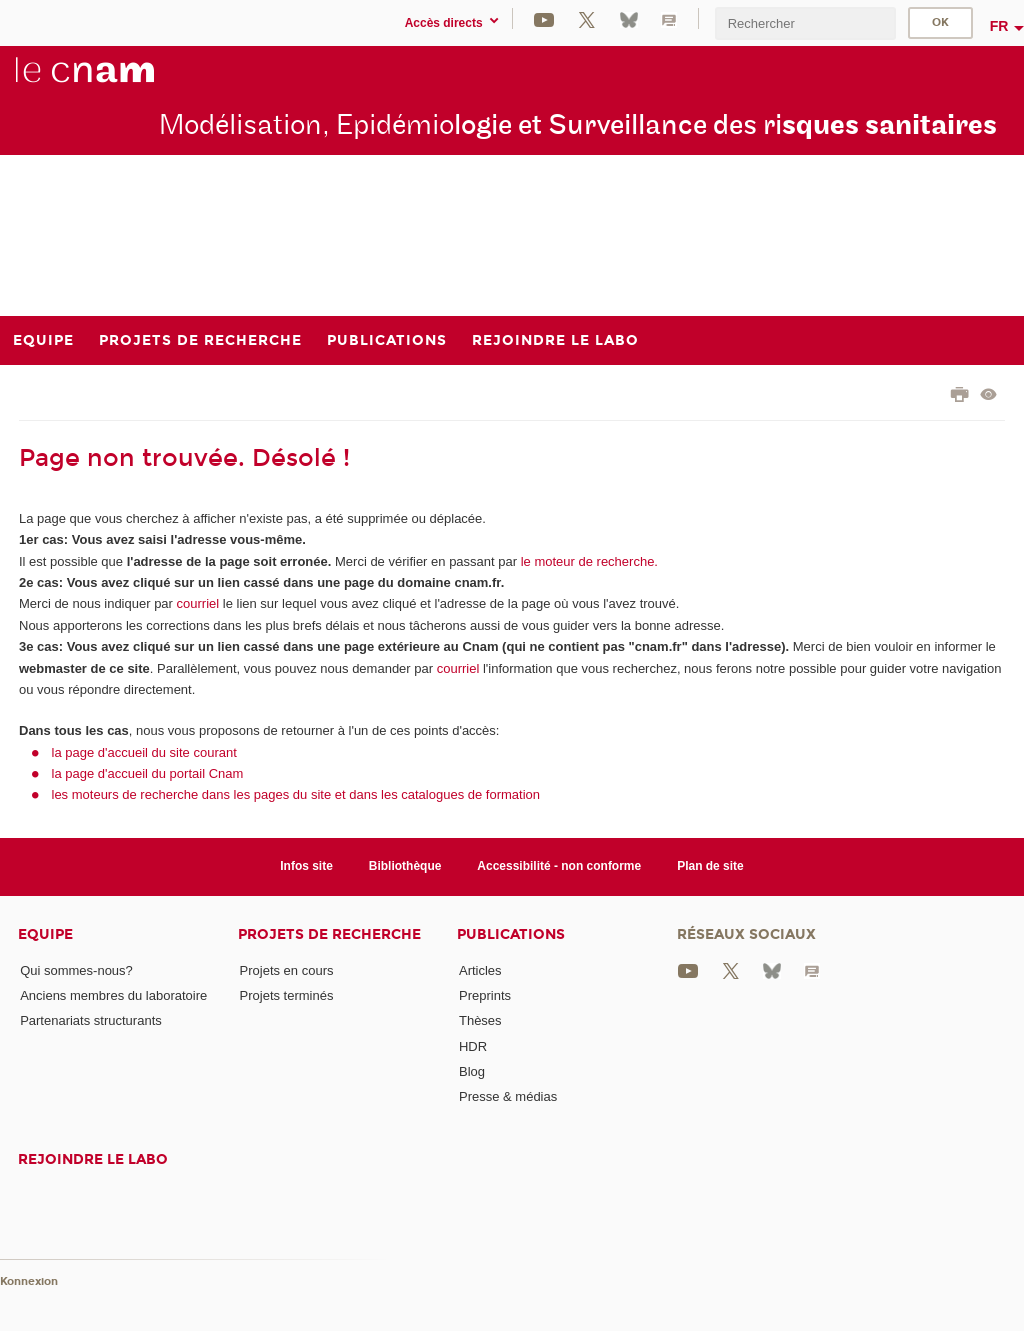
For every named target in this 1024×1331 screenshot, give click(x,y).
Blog (472, 1071)
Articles (480, 970)
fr (999, 26)
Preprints (485, 995)
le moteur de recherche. (587, 561)
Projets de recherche (329, 934)
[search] (805, 23)
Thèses (480, 1020)
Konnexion (29, 1281)
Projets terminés (287, 995)
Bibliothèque (405, 866)
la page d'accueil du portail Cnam (148, 773)
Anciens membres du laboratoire (113, 995)
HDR (473, 1046)
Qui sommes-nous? (76, 970)
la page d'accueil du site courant (144, 752)
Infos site (306, 866)
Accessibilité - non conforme (559, 866)
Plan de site (710, 866)
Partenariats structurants (91, 1020)
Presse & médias (508, 1096)
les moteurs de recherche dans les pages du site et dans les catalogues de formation (296, 794)
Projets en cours (287, 970)
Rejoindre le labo (93, 1159)
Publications (511, 934)
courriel (198, 603)
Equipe (45, 934)
